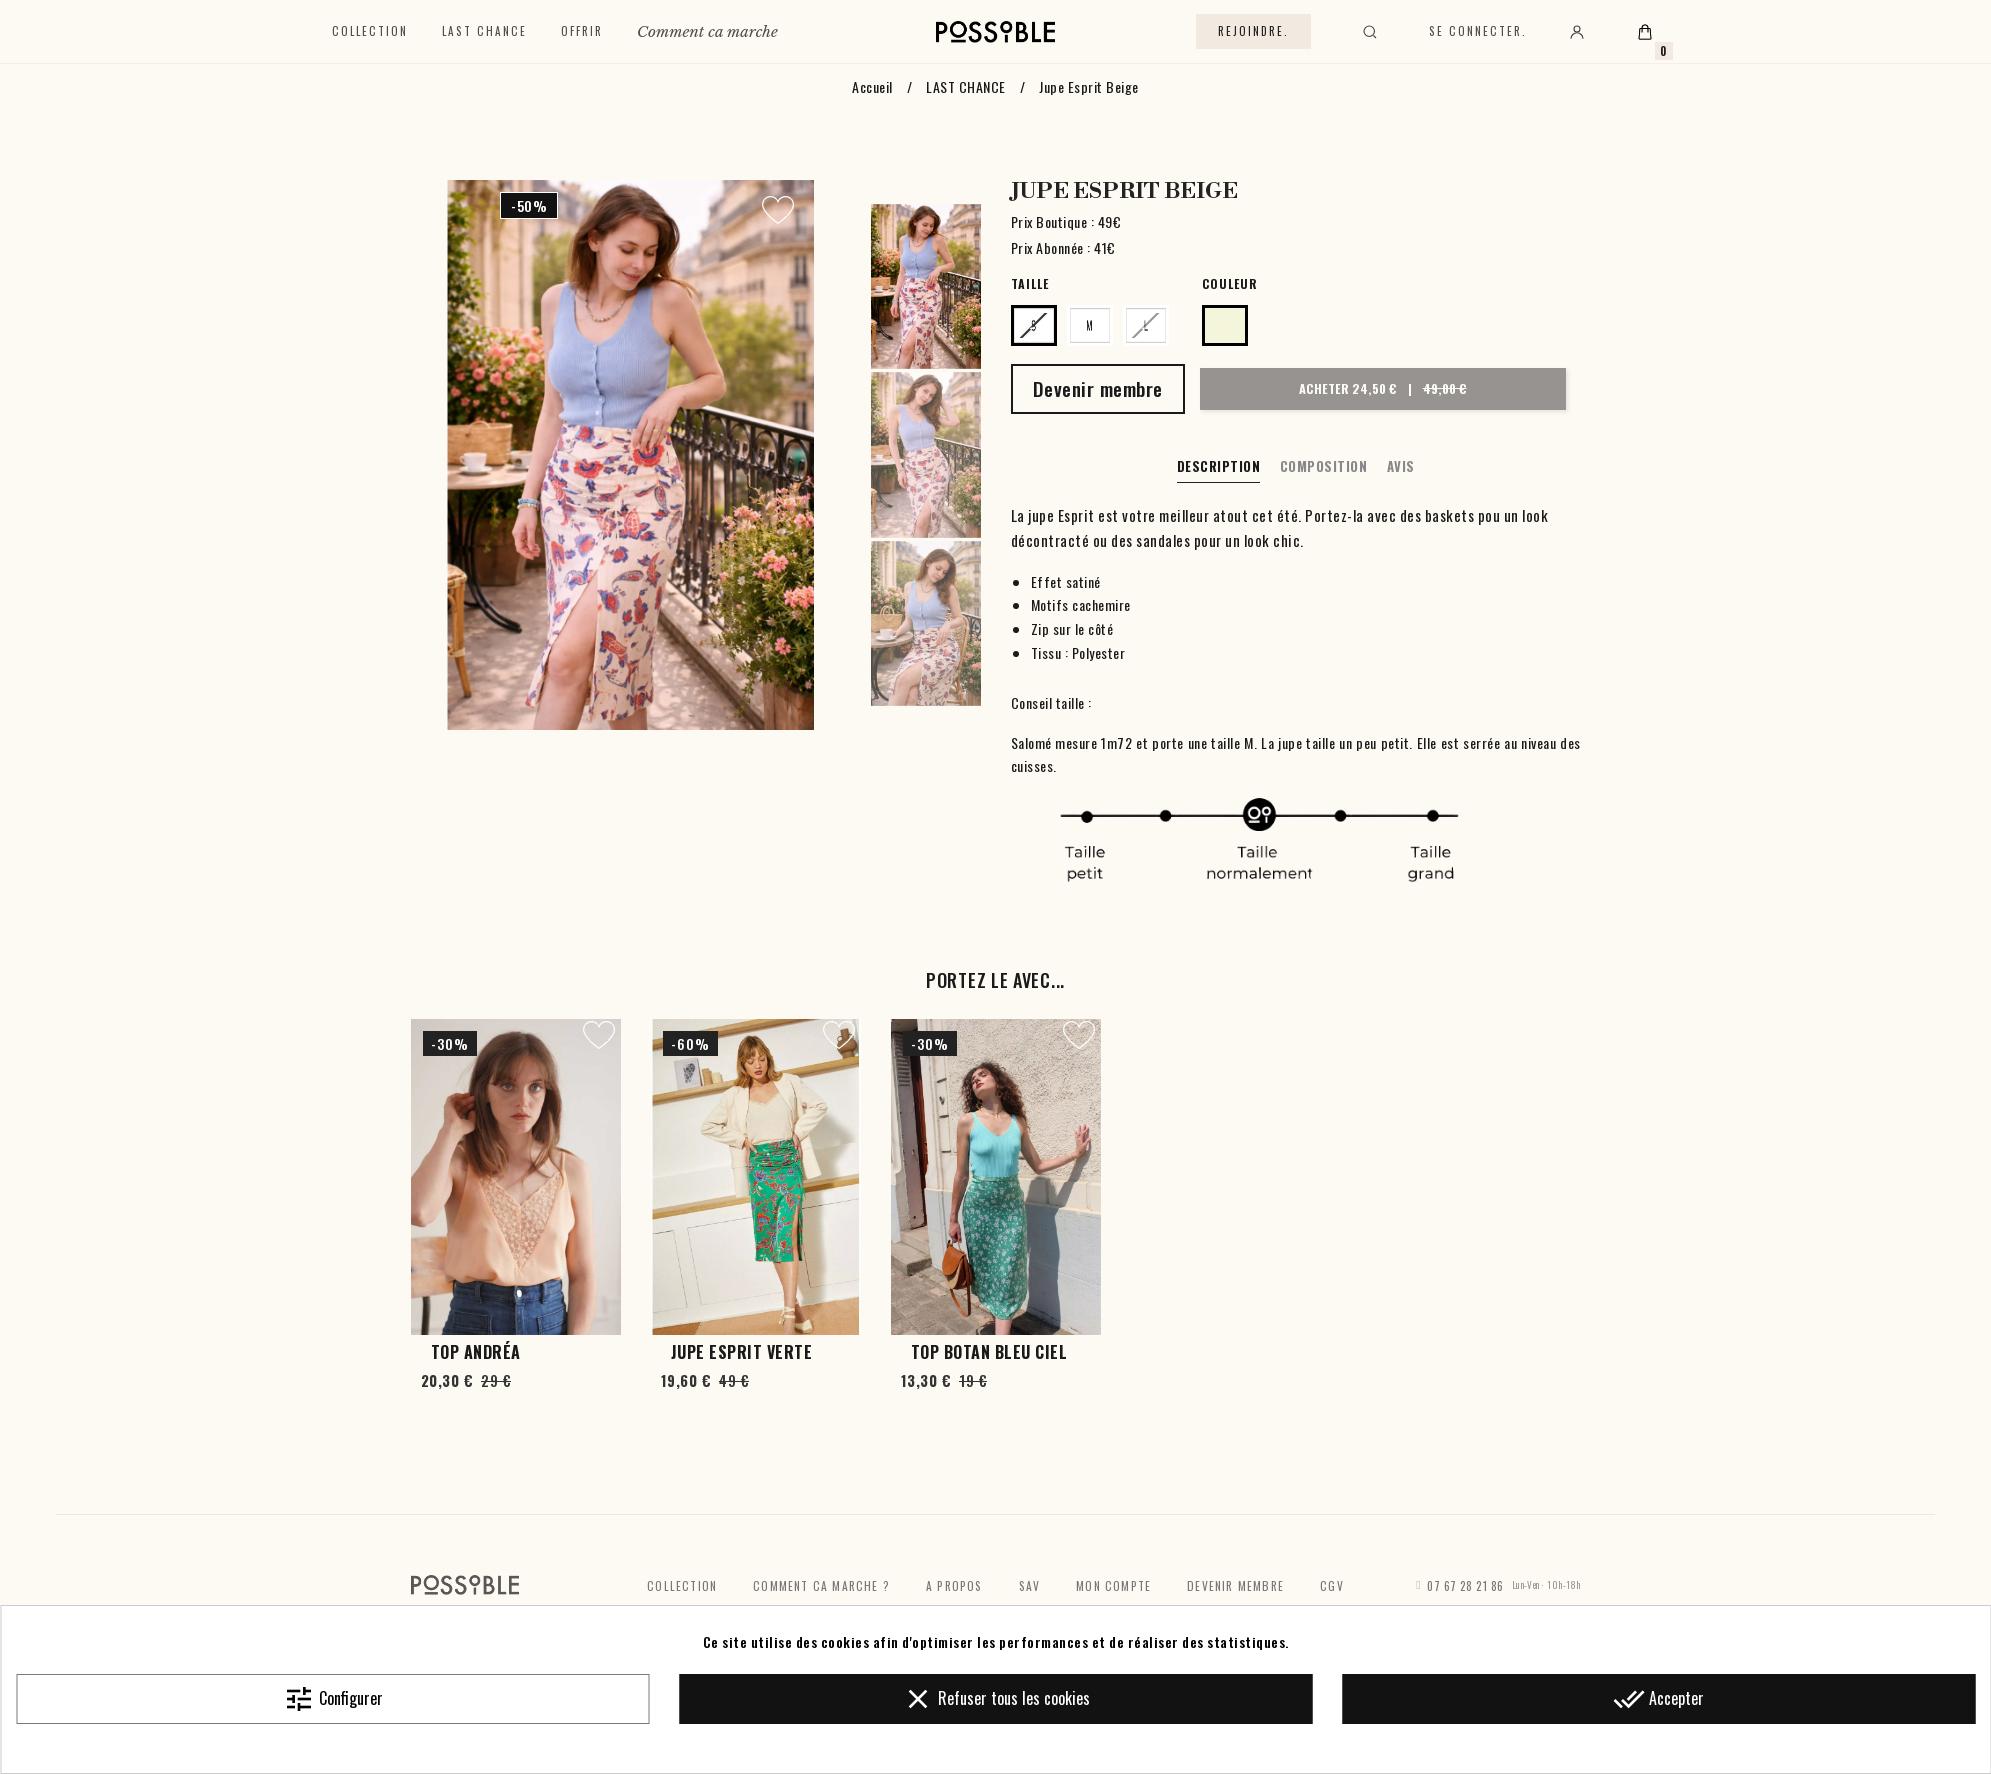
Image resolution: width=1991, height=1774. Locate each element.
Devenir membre (1235, 1585)
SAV (1030, 1585)
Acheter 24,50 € (1381, 388)
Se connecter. (1478, 31)
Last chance (484, 31)
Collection (370, 31)
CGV (1332, 1585)
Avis (1401, 466)
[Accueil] (995, 32)
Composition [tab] (1324, 466)
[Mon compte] (1577, 32)
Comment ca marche (707, 31)
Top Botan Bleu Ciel (989, 1352)
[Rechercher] (1370, 32)
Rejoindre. (1253, 31)
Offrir (582, 31)
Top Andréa (476, 1352)
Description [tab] (1219, 466)
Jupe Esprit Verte (742, 1352)
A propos (954, 1585)
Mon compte (1113, 1585)
